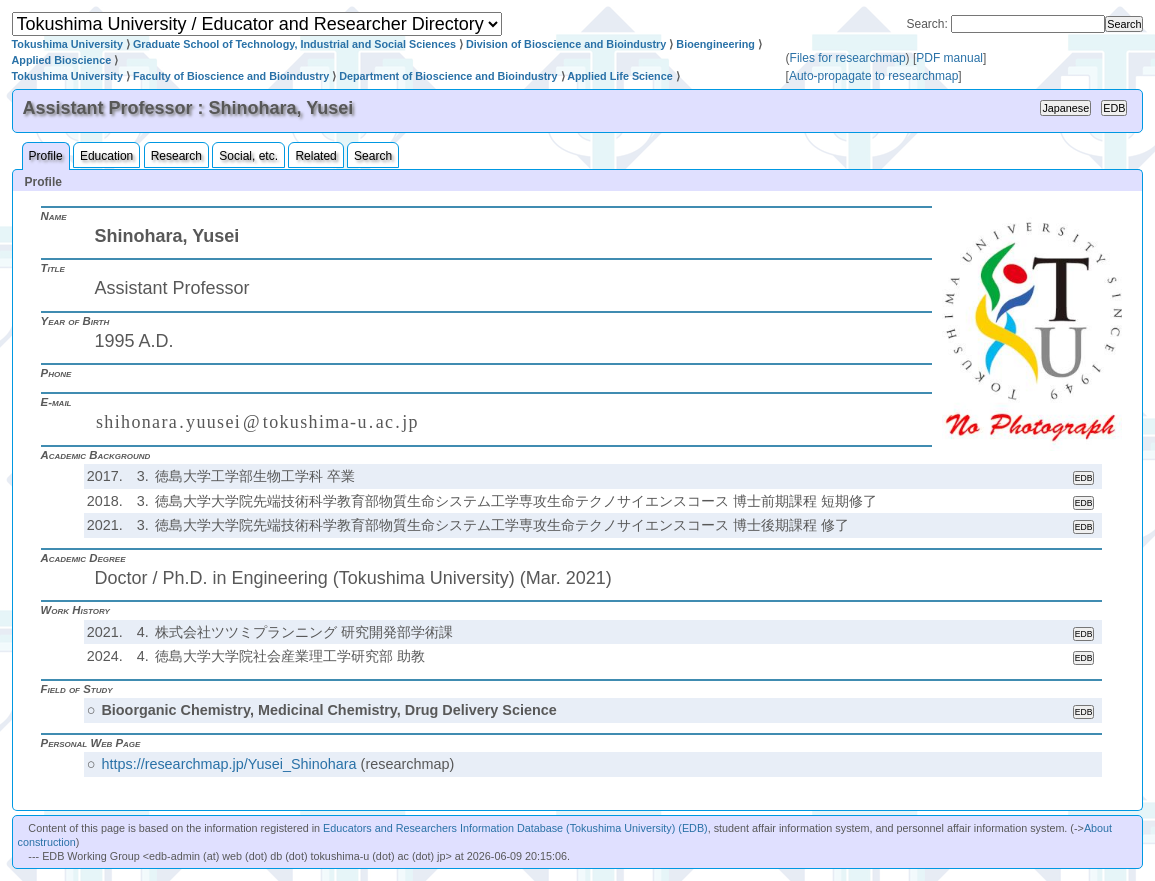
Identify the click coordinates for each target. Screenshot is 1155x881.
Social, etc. (248, 156)
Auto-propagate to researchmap (873, 76)
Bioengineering (715, 44)
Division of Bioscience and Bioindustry (566, 44)
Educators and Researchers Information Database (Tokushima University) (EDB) (515, 828)
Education (106, 156)
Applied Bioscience (62, 60)
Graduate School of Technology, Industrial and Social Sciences (294, 44)
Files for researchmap (848, 58)
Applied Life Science (620, 76)
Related (315, 156)
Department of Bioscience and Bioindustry (448, 76)
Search (373, 156)
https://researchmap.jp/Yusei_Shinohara (228, 764)
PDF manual (949, 58)
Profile (46, 156)
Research (176, 156)
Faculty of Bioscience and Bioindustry (231, 76)
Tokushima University (67, 44)
